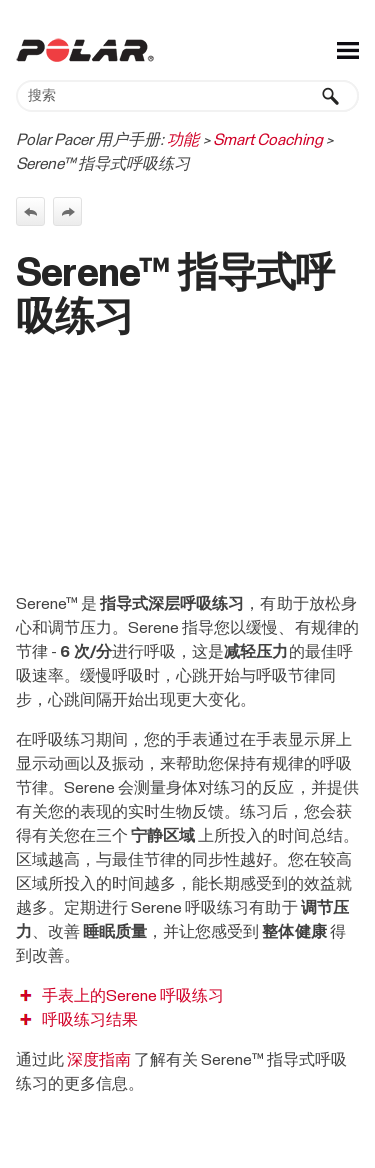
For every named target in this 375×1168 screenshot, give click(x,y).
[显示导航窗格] (348, 50)
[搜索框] (187, 96)
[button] (331, 96)
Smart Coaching (268, 140)
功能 (183, 140)
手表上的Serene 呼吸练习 (133, 996)
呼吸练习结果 (90, 1020)
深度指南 (99, 1060)
